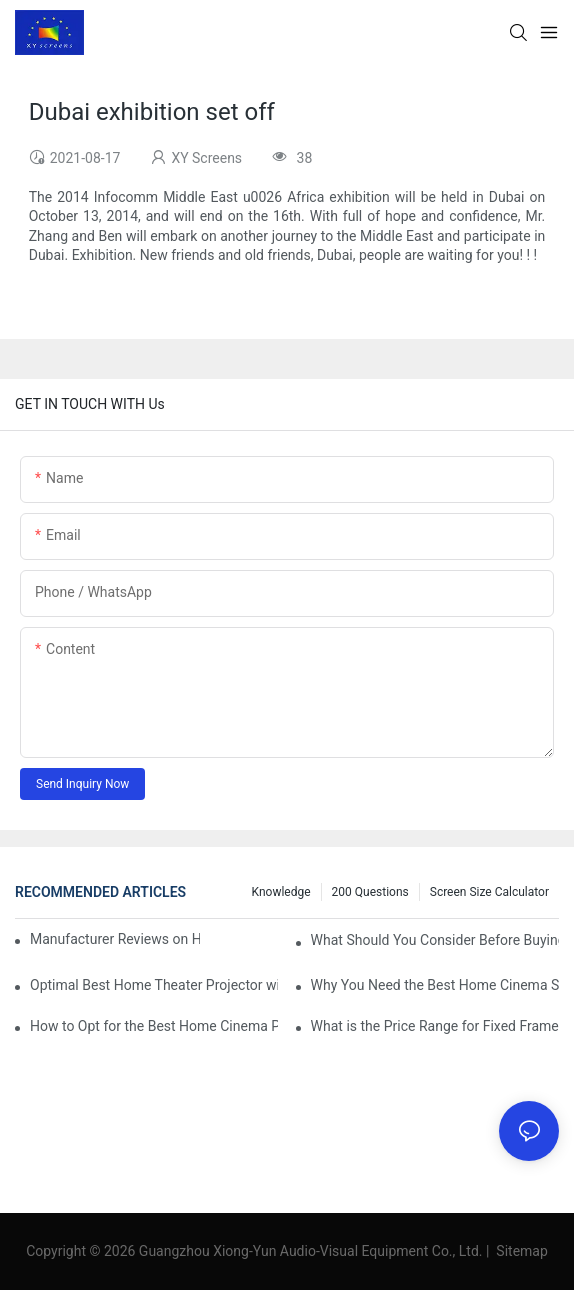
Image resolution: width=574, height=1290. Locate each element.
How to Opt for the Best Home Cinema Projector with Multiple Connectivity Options (154, 1026)
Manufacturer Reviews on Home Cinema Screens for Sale (115, 939)
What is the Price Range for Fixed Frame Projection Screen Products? (435, 1026)
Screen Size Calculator (489, 892)
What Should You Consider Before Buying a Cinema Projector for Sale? (435, 940)
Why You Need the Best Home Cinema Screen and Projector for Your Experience (435, 985)
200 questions (370, 892)
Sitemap (520, 1251)
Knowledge (281, 892)
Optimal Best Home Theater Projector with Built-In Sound (154, 985)
